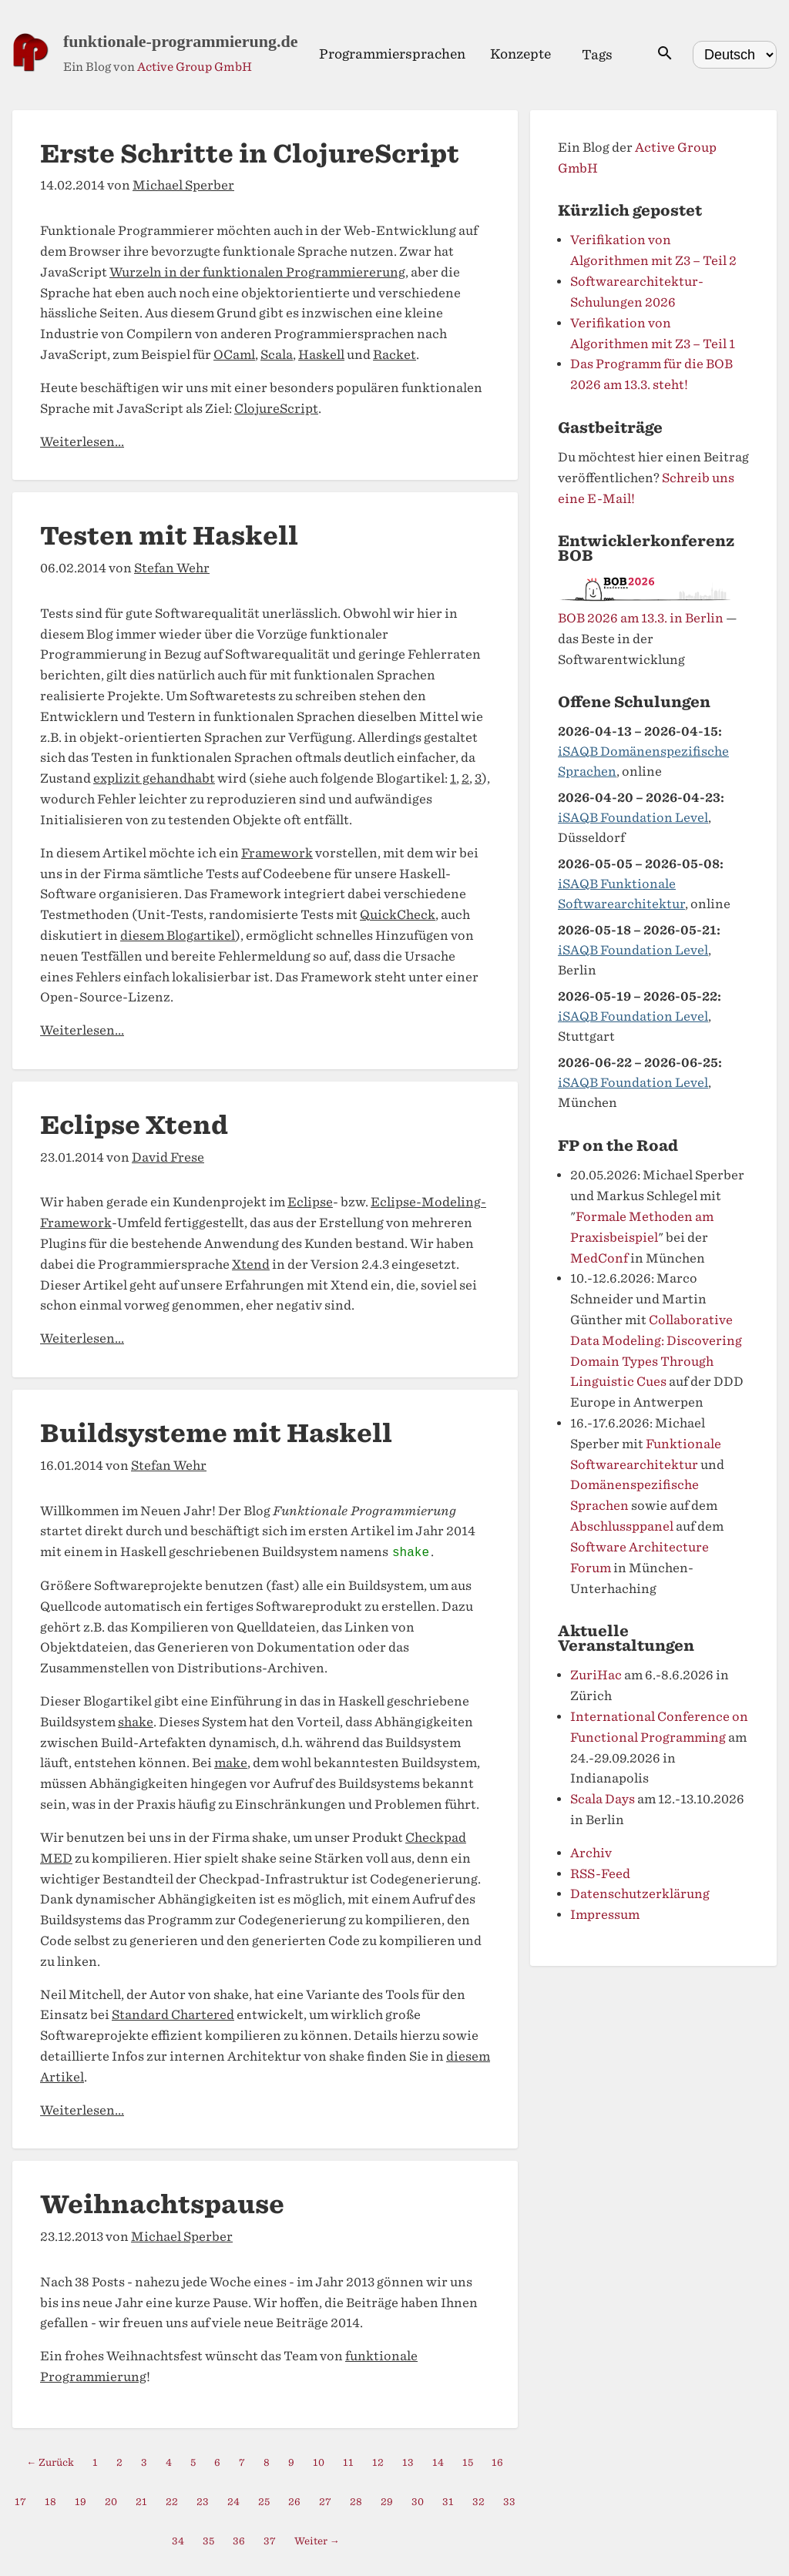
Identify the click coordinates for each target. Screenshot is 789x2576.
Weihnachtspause (162, 2204)
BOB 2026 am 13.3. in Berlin (641, 618)
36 (239, 2541)
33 (509, 2501)
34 (178, 2541)
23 (202, 2501)
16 (497, 2462)
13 (408, 2462)
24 (233, 2501)
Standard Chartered (173, 2014)
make (230, 1763)
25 (264, 2501)
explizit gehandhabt (154, 778)
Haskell (321, 354)
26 (294, 2501)
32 (478, 2501)
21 (141, 2501)
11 (348, 2462)
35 (208, 2541)
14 (438, 2462)
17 (20, 2501)
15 (467, 2462)
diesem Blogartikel (177, 935)
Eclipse (310, 1202)
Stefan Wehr (172, 568)
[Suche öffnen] (665, 54)
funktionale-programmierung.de (180, 41)
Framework (277, 853)
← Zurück (51, 2462)
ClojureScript (276, 408)
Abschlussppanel (621, 1526)
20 (111, 2501)
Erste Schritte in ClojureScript (249, 154)
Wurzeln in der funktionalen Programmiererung (257, 272)
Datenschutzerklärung (640, 1894)
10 (318, 2462)
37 (270, 2541)
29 (387, 2501)
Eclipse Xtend (134, 1125)
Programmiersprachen (392, 54)
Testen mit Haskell (169, 536)
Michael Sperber (183, 185)
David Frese (168, 1157)
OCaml (234, 354)
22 (172, 2501)
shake (135, 1722)
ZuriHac (596, 1675)
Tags (597, 54)
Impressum (605, 1914)
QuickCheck (397, 914)
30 (417, 2501)
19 (80, 2501)
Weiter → (317, 2541)
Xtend (251, 1264)
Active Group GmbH (194, 67)
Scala (276, 354)
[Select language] (735, 55)
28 (356, 2501)
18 (50, 2501)
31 (448, 2501)
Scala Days (602, 1799)
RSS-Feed (600, 1874)
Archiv (591, 1853)
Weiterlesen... (82, 441)
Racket (394, 354)
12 (378, 2462)
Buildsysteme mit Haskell (216, 1433)
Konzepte (520, 54)
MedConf (599, 1258)
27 (325, 2501)
